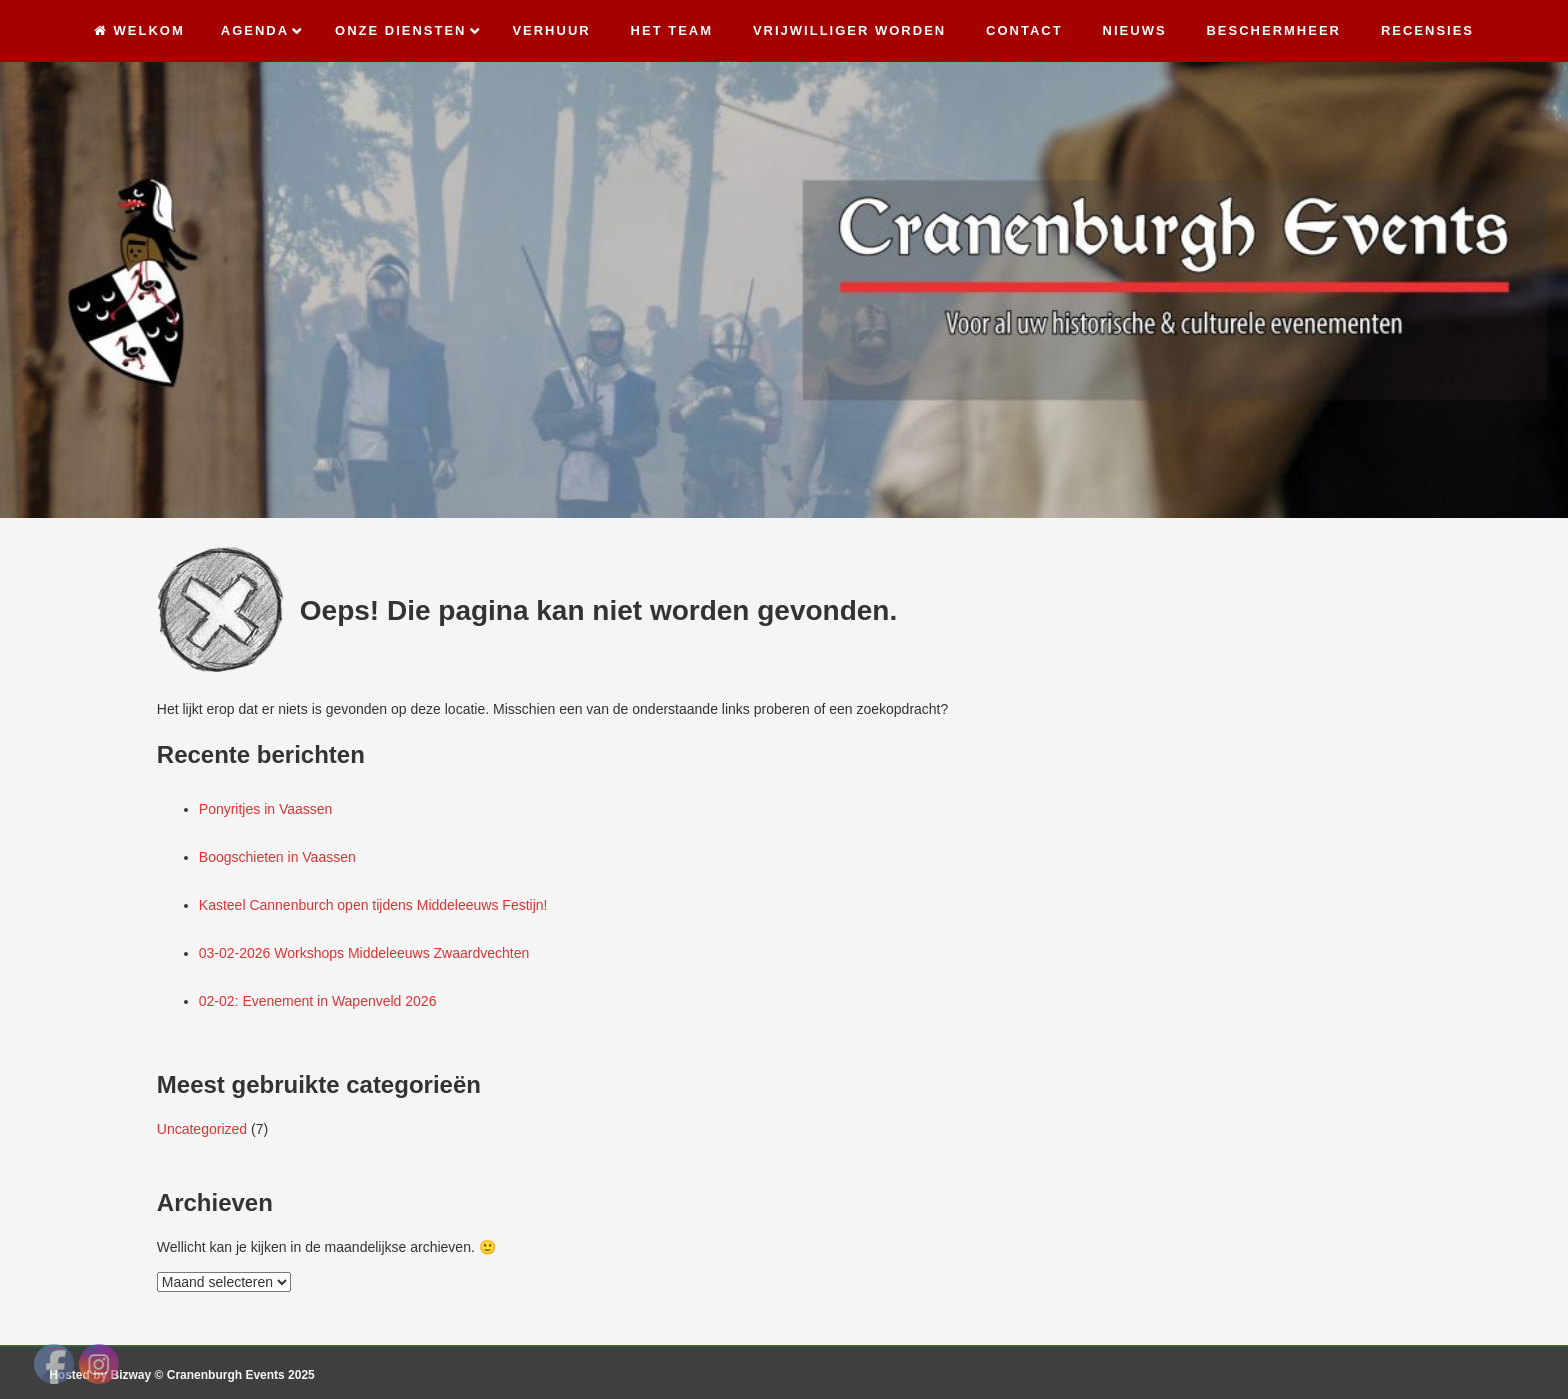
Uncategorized (202, 1129)
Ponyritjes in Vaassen (266, 809)
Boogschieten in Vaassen (277, 857)
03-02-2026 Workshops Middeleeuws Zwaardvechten (364, 953)
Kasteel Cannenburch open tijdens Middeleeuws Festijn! (373, 905)
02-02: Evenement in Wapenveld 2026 (318, 1001)
